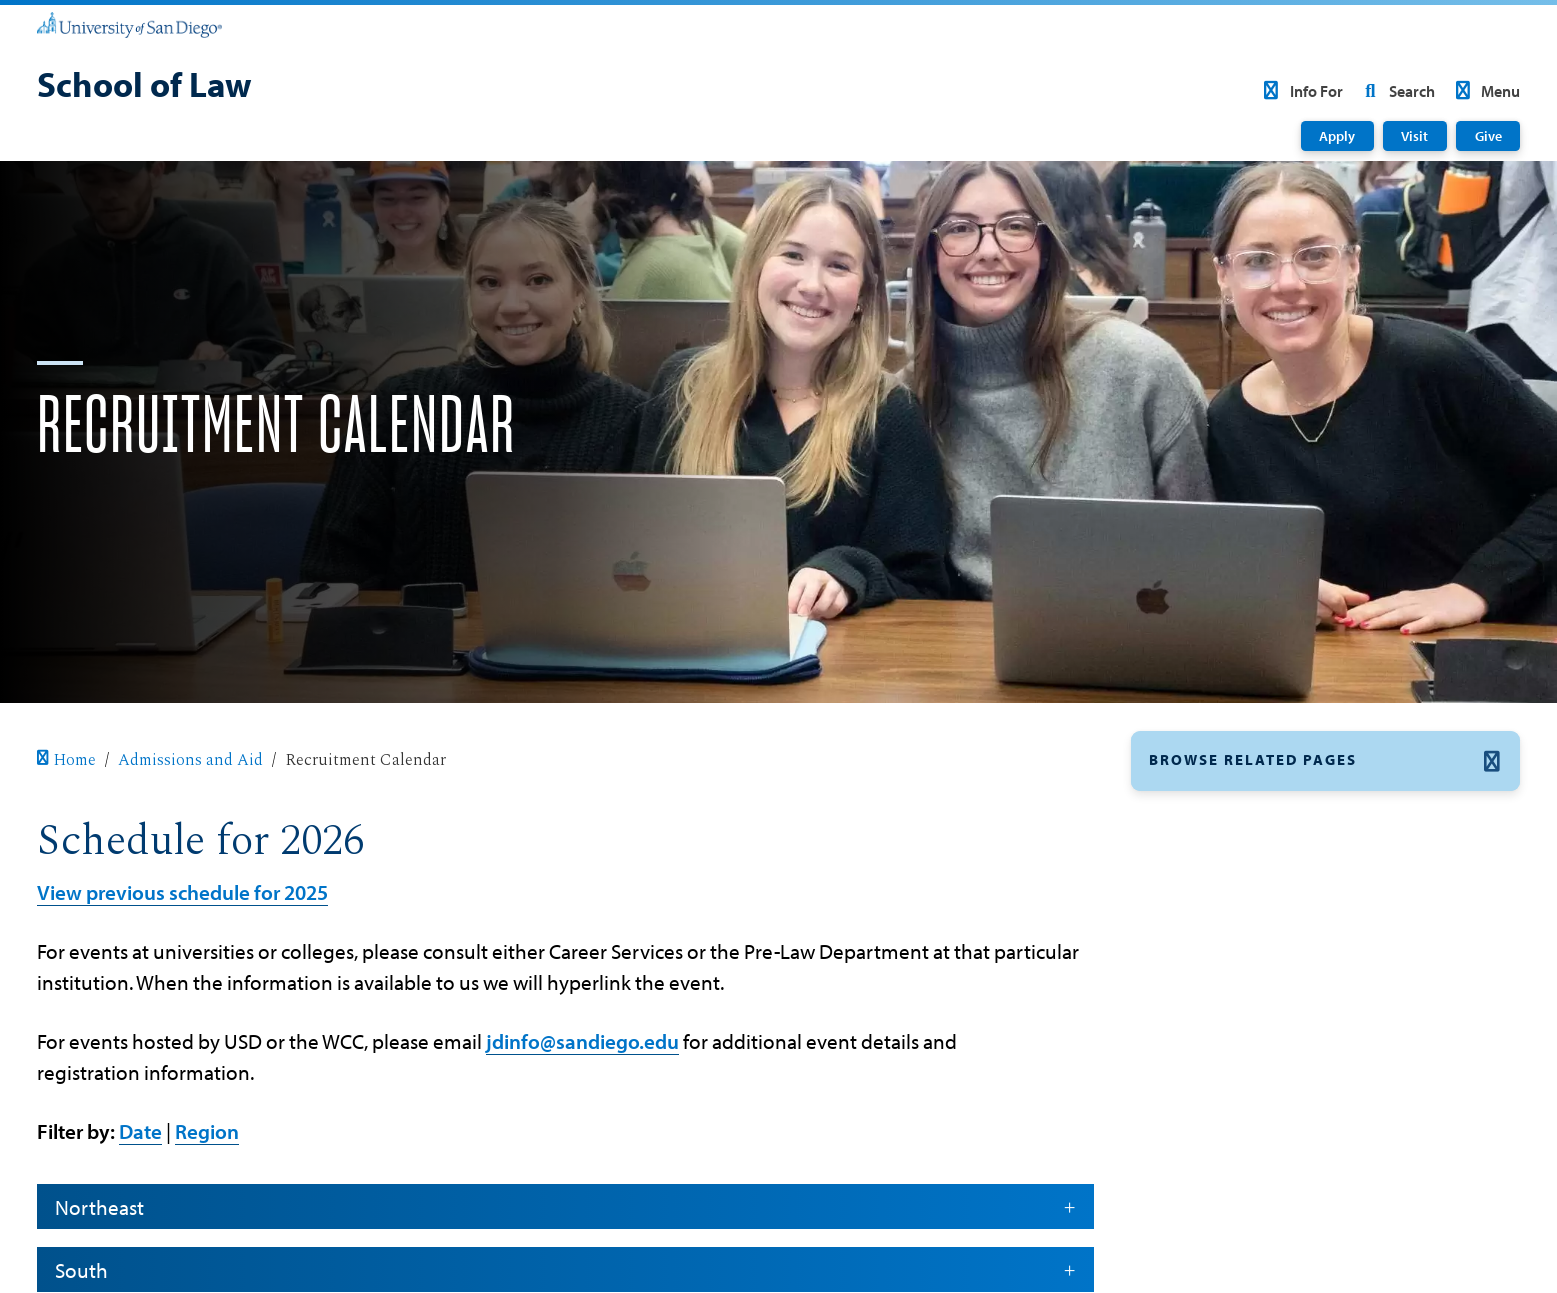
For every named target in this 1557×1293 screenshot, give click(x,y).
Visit (1414, 136)
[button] (1325, 761)
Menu (1484, 91)
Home (66, 760)
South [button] (565, 1270)
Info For (1299, 91)
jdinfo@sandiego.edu (582, 1041)
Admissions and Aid (190, 760)
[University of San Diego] (129, 24)
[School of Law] (144, 87)
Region (207, 1131)
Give (1488, 136)
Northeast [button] (565, 1207)
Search (1396, 91)
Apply (1337, 136)
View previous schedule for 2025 (182, 892)
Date (140, 1131)
